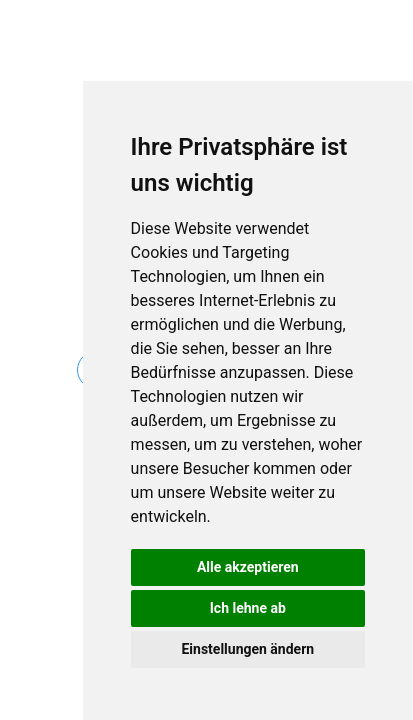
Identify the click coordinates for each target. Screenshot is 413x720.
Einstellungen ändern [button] (247, 649)
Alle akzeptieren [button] (248, 567)
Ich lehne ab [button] (248, 608)
